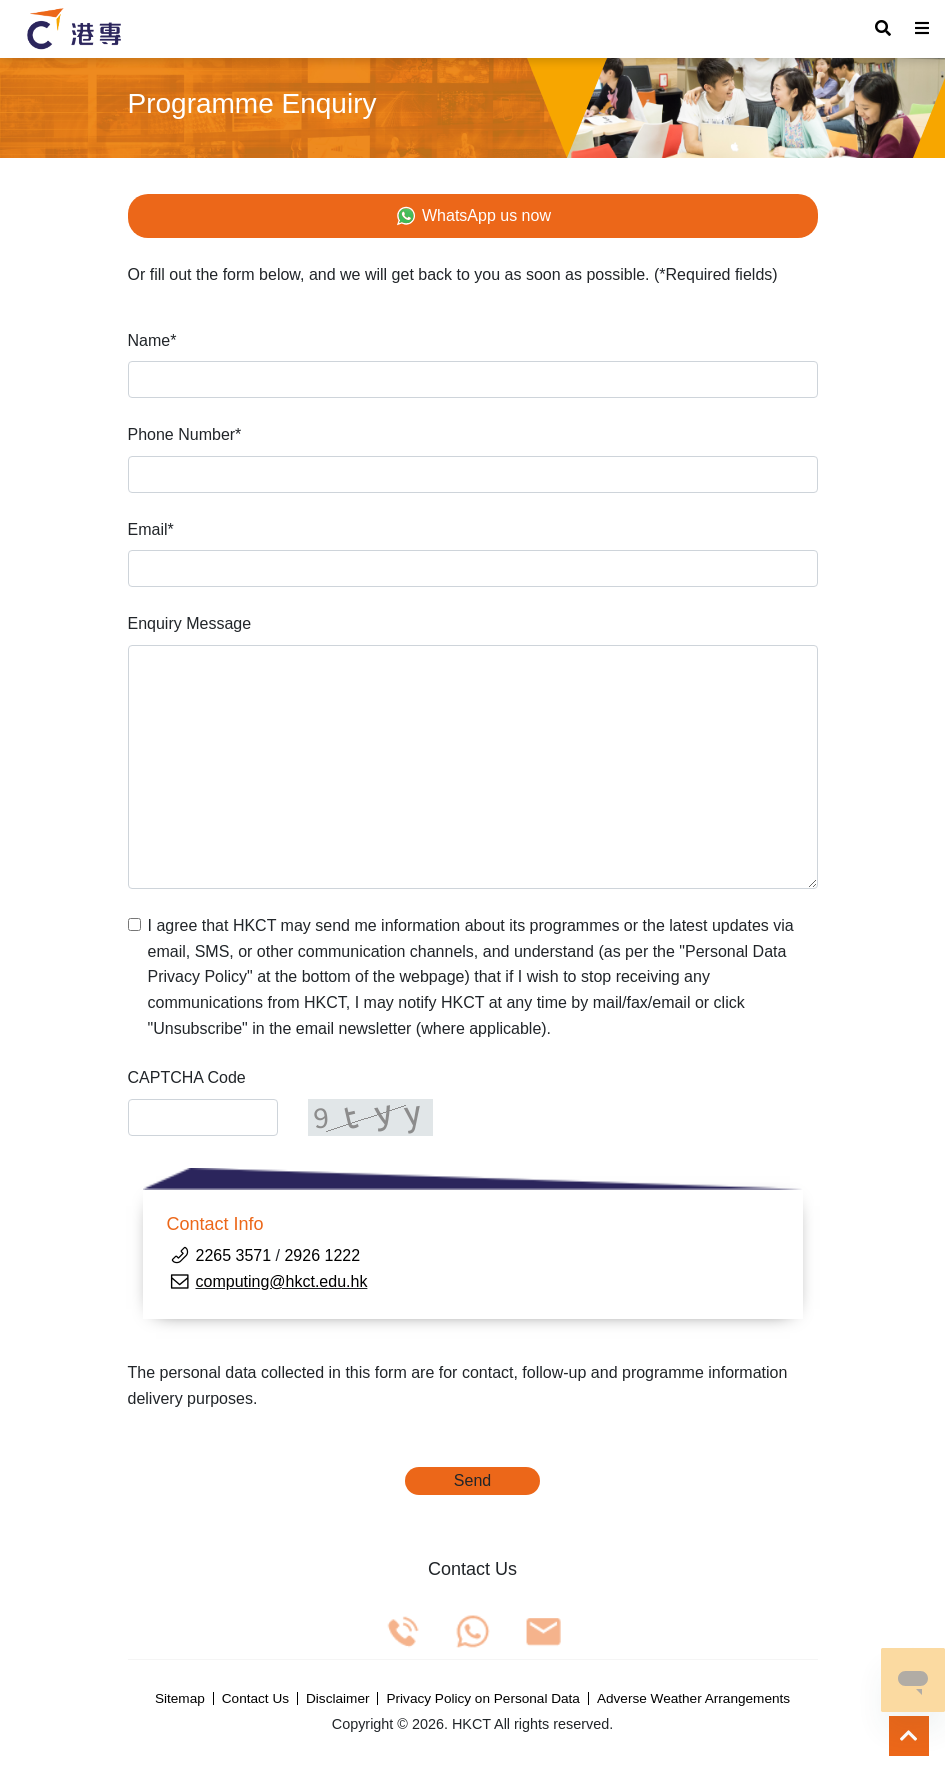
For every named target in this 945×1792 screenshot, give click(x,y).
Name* (152, 340)
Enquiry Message (190, 623)
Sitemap (180, 1699)
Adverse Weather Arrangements (693, 1699)
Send (472, 1480)
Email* (151, 529)
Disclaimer (337, 1699)
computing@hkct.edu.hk (282, 1281)
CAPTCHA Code (187, 1077)
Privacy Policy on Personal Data (482, 1699)
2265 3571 (236, 1255)
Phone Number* (185, 434)
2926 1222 (322, 1255)
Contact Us (255, 1699)
